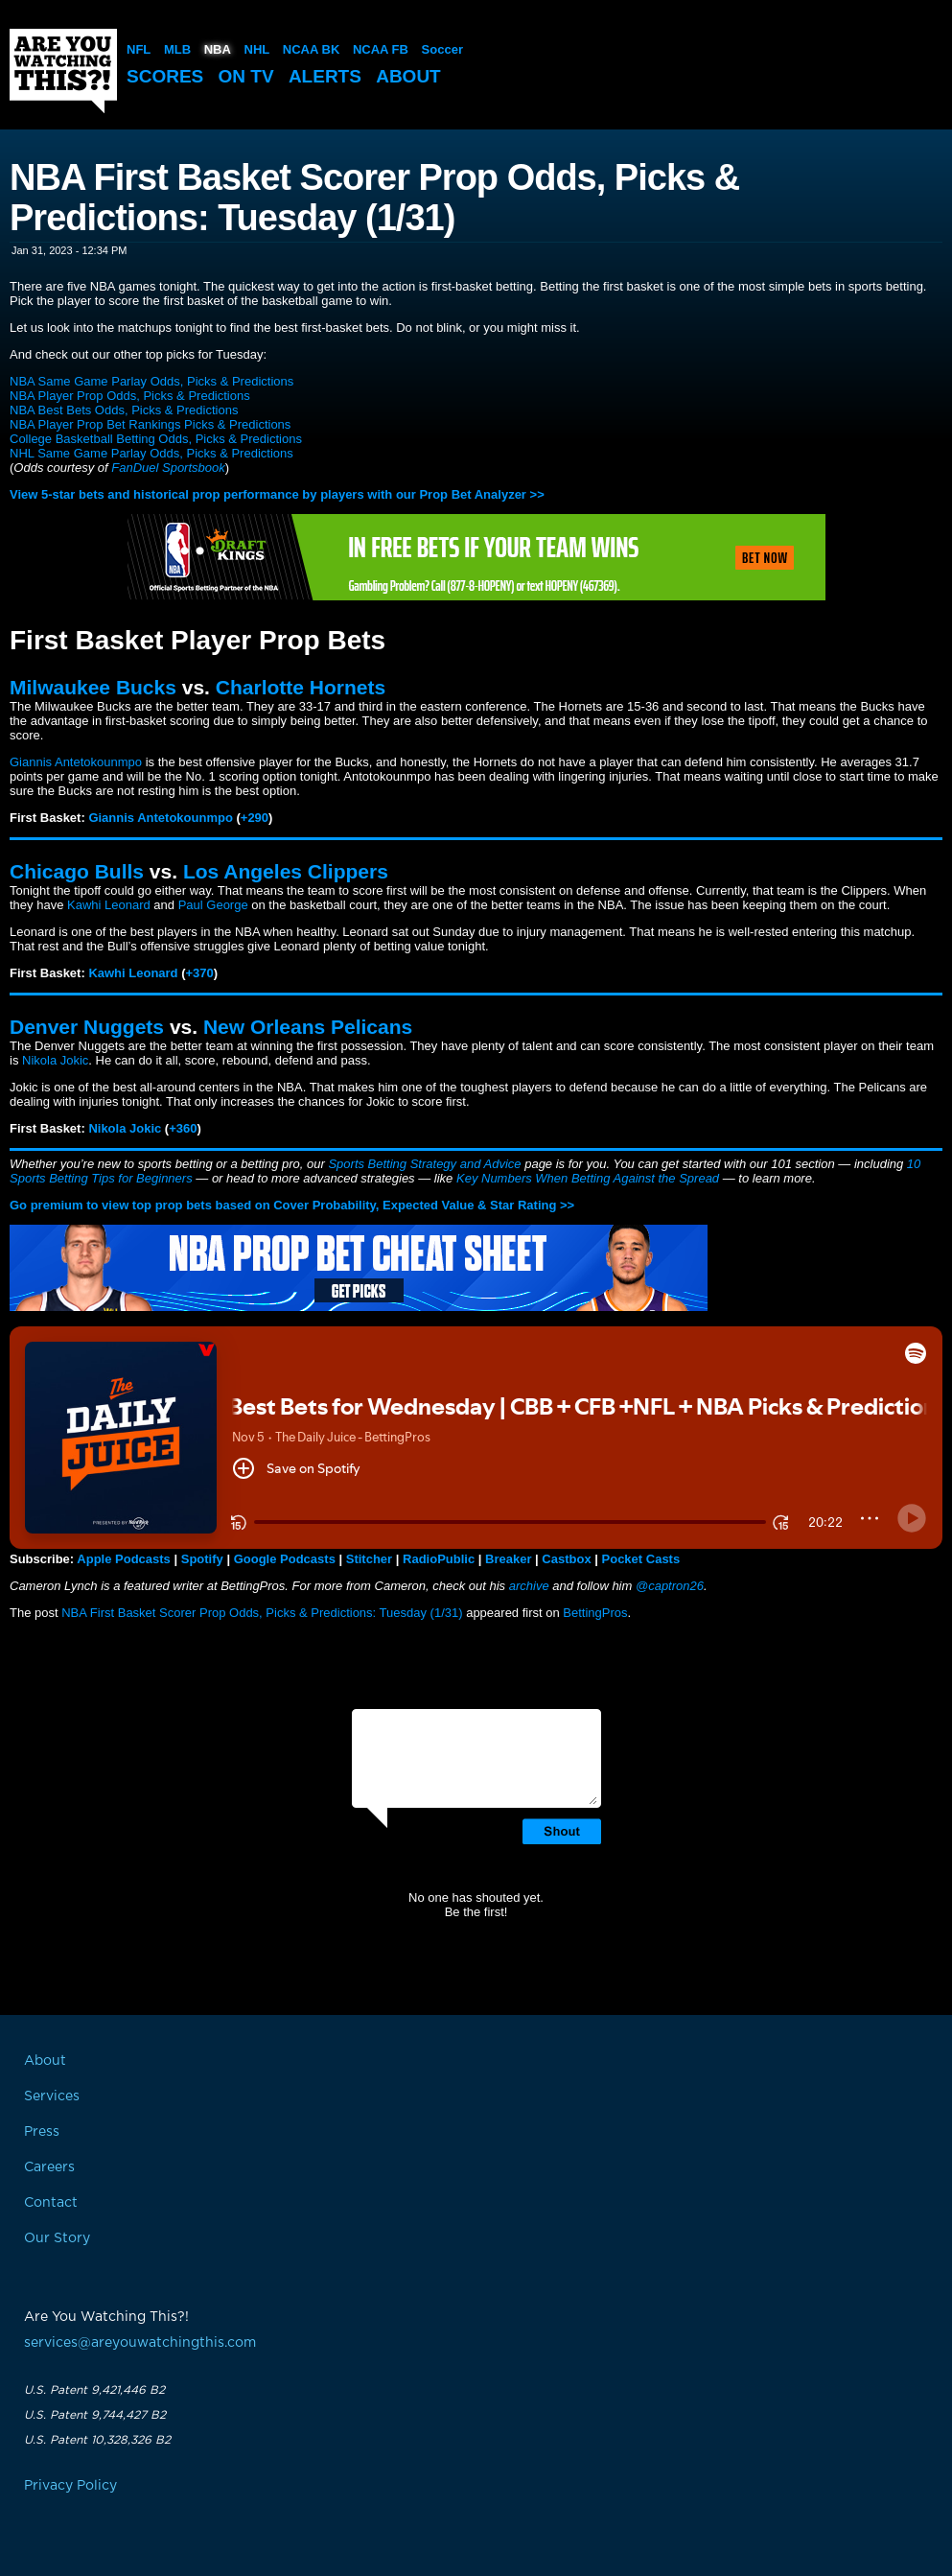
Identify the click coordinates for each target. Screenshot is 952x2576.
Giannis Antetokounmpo (76, 762)
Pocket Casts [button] (641, 1559)
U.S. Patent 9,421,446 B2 (94, 2390)
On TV (246, 76)
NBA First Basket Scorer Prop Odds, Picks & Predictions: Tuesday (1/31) (261, 1612)
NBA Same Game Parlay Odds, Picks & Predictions (151, 381)
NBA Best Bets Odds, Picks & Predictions (124, 410)
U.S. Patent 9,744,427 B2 (95, 2415)
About (408, 76)
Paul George (213, 905)
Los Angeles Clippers (285, 871)
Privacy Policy (70, 2486)
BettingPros (595, 1612)
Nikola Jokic (55, 1060)
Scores (165, 76)
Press (41, 2132)
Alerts (325, 76)
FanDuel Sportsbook (168, 467)
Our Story (57, 2238)
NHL (257, 49)
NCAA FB (380, 49)
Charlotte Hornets (300, 687)
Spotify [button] (202, 1559)
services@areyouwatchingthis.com (140, 2343)
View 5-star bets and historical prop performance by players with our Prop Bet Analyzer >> (277, 494)
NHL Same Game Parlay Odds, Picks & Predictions (151, 453)
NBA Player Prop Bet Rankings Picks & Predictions (150, 424)
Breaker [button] (508, 1559)
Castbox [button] (566, 1559)
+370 (200, 973)
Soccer (442, 49)
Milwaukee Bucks (93, 687)
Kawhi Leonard (109, 905)
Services (52, 2096)
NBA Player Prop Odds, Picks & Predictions (130, 395)
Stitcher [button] (369, 1559)
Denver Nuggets (87, 1027)
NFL (139, 49)
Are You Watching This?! (63, 71)
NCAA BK (311, 49)
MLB (177, 49)
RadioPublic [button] (439, 1559)
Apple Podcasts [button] (124, 1559)
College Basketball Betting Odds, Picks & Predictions (156, 439)
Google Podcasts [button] (285, 1559)
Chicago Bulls (77, 871)
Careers (49, 2167)
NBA (217, 49)
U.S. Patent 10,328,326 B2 (97, 2440)
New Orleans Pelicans (307, 1027)
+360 (183, 1128)
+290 (254, 817)
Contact (51, 2203)
